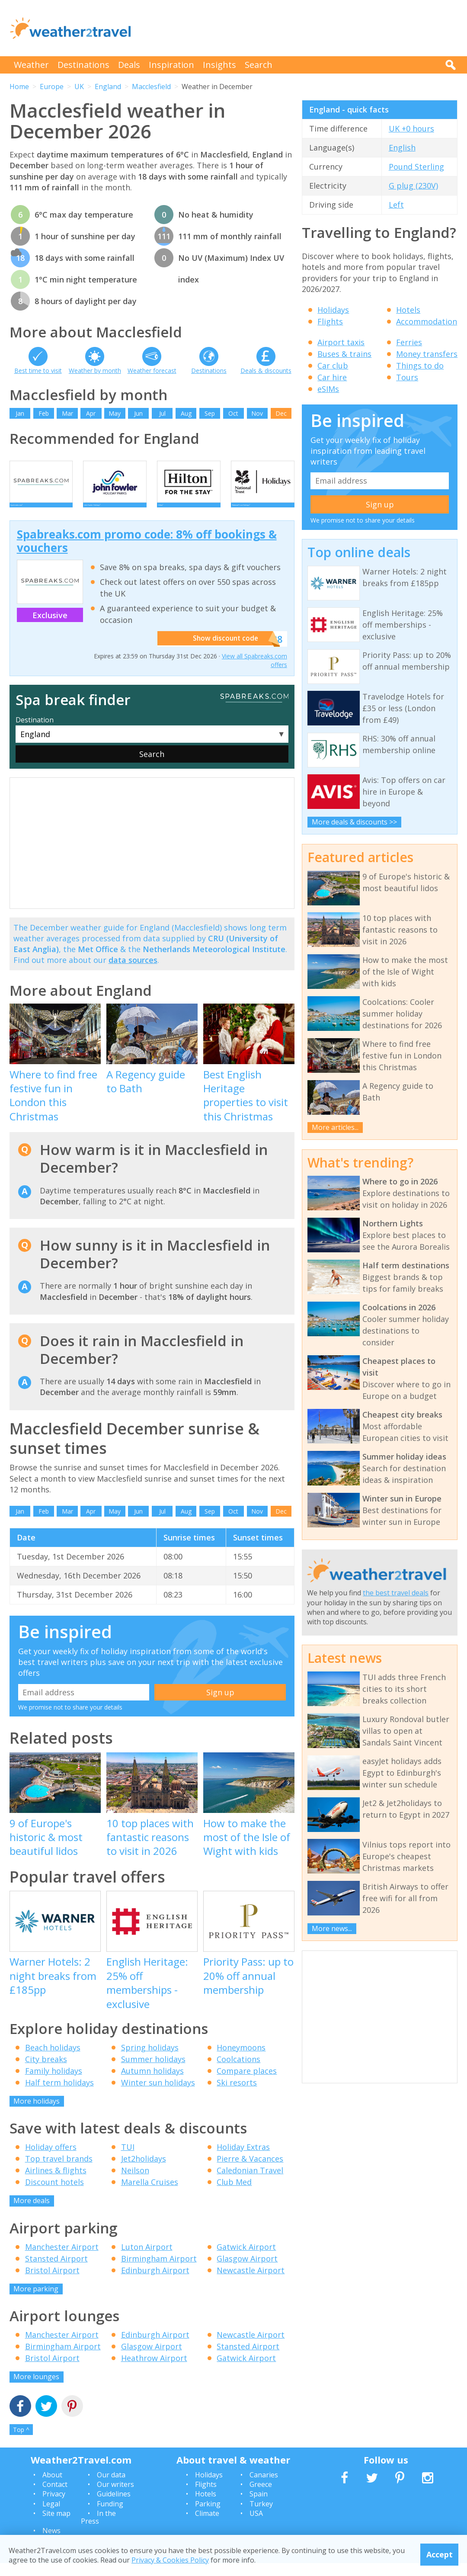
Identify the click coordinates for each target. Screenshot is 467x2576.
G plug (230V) (413, 185)
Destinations (83, 65)
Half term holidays (59, 2095)
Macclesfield (151, 86)
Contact (54, 2497)
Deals (129, 65)
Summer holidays (153, 2072)
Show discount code (224, 652)
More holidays (36, 2114)
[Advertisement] (300, 28)
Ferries (409, 342)
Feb (43, 413)
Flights (330, 321)
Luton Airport (147, 2260)
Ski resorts (237, 2095)
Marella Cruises (149, 2195)
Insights (219, 65)
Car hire (332, 377)
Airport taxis (341, 342)
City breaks (46, 2072)
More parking (35, 2302)
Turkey (261, 2516)
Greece (260, 2497)
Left (396, 204)
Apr (91, 413)
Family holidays (53, 2084)
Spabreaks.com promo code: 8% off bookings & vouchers (147, 553)
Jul (162, 413)
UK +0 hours (411, 128)
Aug (186, 413)
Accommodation (426, 321)
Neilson (135, 2183)
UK (79, 86)
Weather (31, 65)
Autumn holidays (152, 2084)
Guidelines (114, 2507)
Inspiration (171, 65)
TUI (127, 2160)
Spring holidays (150, 2060)
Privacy (53, 2507)
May (115, 413)
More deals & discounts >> (354, 822)
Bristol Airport (52, 2283)
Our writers (115, 2497)
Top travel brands (59, 2171)
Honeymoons (241, 2060)
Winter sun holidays (158, 2095)
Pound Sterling (416, 166)
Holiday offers (51, 2160)
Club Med (234, 2195)
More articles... (335, 1127)
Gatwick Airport (246, 2260)
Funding (110, 2516)
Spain (258, 2507)
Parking (208, 2516)
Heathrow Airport (154, 2371)
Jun (138, 413)
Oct (233, 413)
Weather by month (95, 370)
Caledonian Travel (250, 2183)
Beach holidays (52, 2060)
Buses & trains (344, 354)
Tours (407, 377)
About (52, 2488)
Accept (439, 2554)
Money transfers (426, 354)
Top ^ (21, 2442)
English (402, 147)
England (108, 86)
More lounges (36, 2389)
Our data (111, 2488)
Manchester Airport (62, 2260)
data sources (133, 973)
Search (258, 65)
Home (19, 86)
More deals (31, 2213)
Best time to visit (38, 370)
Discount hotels (54, 2195)
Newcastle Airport (251, 2283)
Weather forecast (152, 370)
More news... (332, 1928)
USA (256, 2526)
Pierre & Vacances (250, 2171)
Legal (51, 2516)
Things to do (420, 365)
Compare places (247, 2084)
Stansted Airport (56, 2271)
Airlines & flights (55, 2183)
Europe (52, 86)
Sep (210, 413)
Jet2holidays (143, 2171)
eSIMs (328, 389)
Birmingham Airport (159, 2271)
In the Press (98, 2530)
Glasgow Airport (247, 2271)
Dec (281, 413)
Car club (332, 365)
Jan (20, 413)
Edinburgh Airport (155, 2283)
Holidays (333, 310)
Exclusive (49, 628)
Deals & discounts (265, 370)
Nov (257, 413)
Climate (207, 2526)
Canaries (263, 2488)
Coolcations (238, 2072)
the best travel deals (396, 1593)
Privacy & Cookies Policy (170, 2560)
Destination (35, 733)
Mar (67, 413)
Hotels (408, 310)
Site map (56, 2526)
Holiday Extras (243, 2160)
